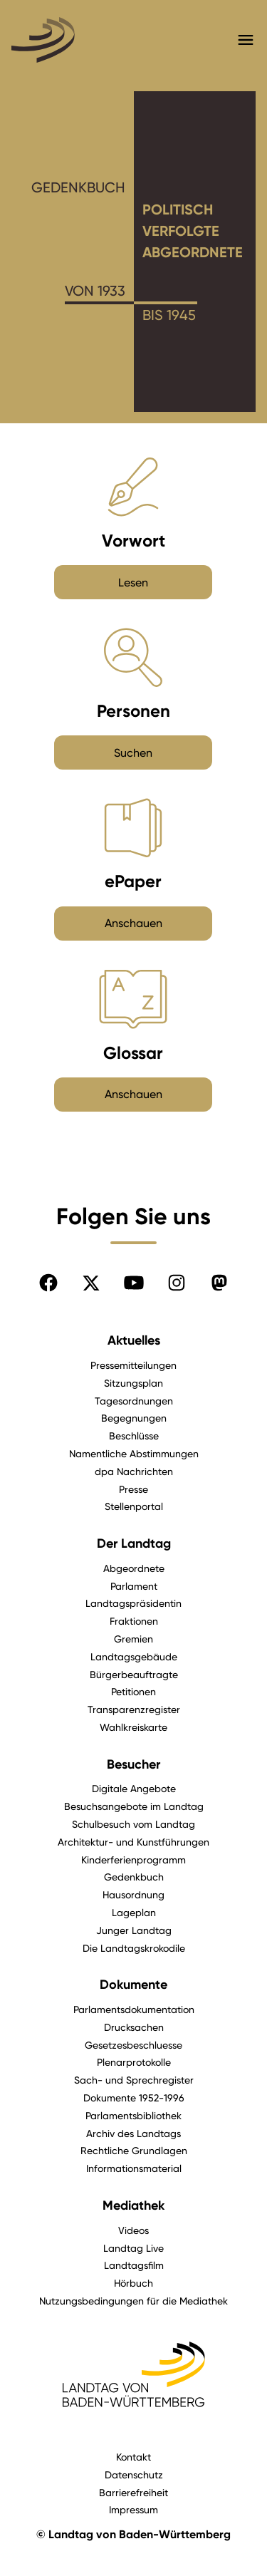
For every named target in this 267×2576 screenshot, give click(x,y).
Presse (133, 1489)
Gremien (133, 1639)
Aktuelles (134, 1340)
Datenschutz (134, 2474)
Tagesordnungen (134, 1401)
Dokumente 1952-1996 (133, 2097)
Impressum (133, 2509)
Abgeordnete (133, 1568)
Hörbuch (133, 2283)
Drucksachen (134, 2027)
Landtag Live (133, 2248)
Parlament (133, 1586)
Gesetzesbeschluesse (133, 2045)
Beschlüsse (134, 1435)
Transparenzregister (134, 1709)
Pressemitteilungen (133, 1365)
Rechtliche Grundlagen (133, 2150)
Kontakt (133, 2457)
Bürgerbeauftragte (134, 1674)
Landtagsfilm (134, 2265)
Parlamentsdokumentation (133, 2009)
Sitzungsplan (133, 1383)
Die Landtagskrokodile (134, 1948)
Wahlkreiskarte (133, 1727)
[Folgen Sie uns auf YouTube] (134, 1282)
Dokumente (133, 1984)
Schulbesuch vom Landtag (133, 1824)
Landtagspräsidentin (133, 1603)
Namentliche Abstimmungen (134, 1453)
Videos (133, 2230)
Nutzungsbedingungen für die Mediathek (133, 2301)
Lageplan (134, 1912)
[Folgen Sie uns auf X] (91, 1282)
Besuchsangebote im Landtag (134, 1806)
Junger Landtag (134, 1930)
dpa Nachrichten (134, 1471)
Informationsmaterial (134, 2168)
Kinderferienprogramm (133, 1859)
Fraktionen (134, 1621)
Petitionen (133, 1691)
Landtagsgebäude (133, 1656)
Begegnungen (134, 1418)
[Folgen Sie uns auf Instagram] (176, 1282)
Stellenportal (134, 1506)
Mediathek (133, 2205)
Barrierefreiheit (133, 2492)
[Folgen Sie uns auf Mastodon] (219, 1282)
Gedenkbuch (134, 1877)
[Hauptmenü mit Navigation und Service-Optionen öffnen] (245, 40)
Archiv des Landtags (133, 2133)
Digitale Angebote (134, 1788)
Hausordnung (133, 1894)
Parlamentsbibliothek (133, 2115)
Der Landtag (134, 1543)
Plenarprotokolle (134, 2062)
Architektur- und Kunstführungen (133, 1842)
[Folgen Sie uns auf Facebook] (48, 1282)
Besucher (133, 1764)
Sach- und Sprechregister (134, 2080)
